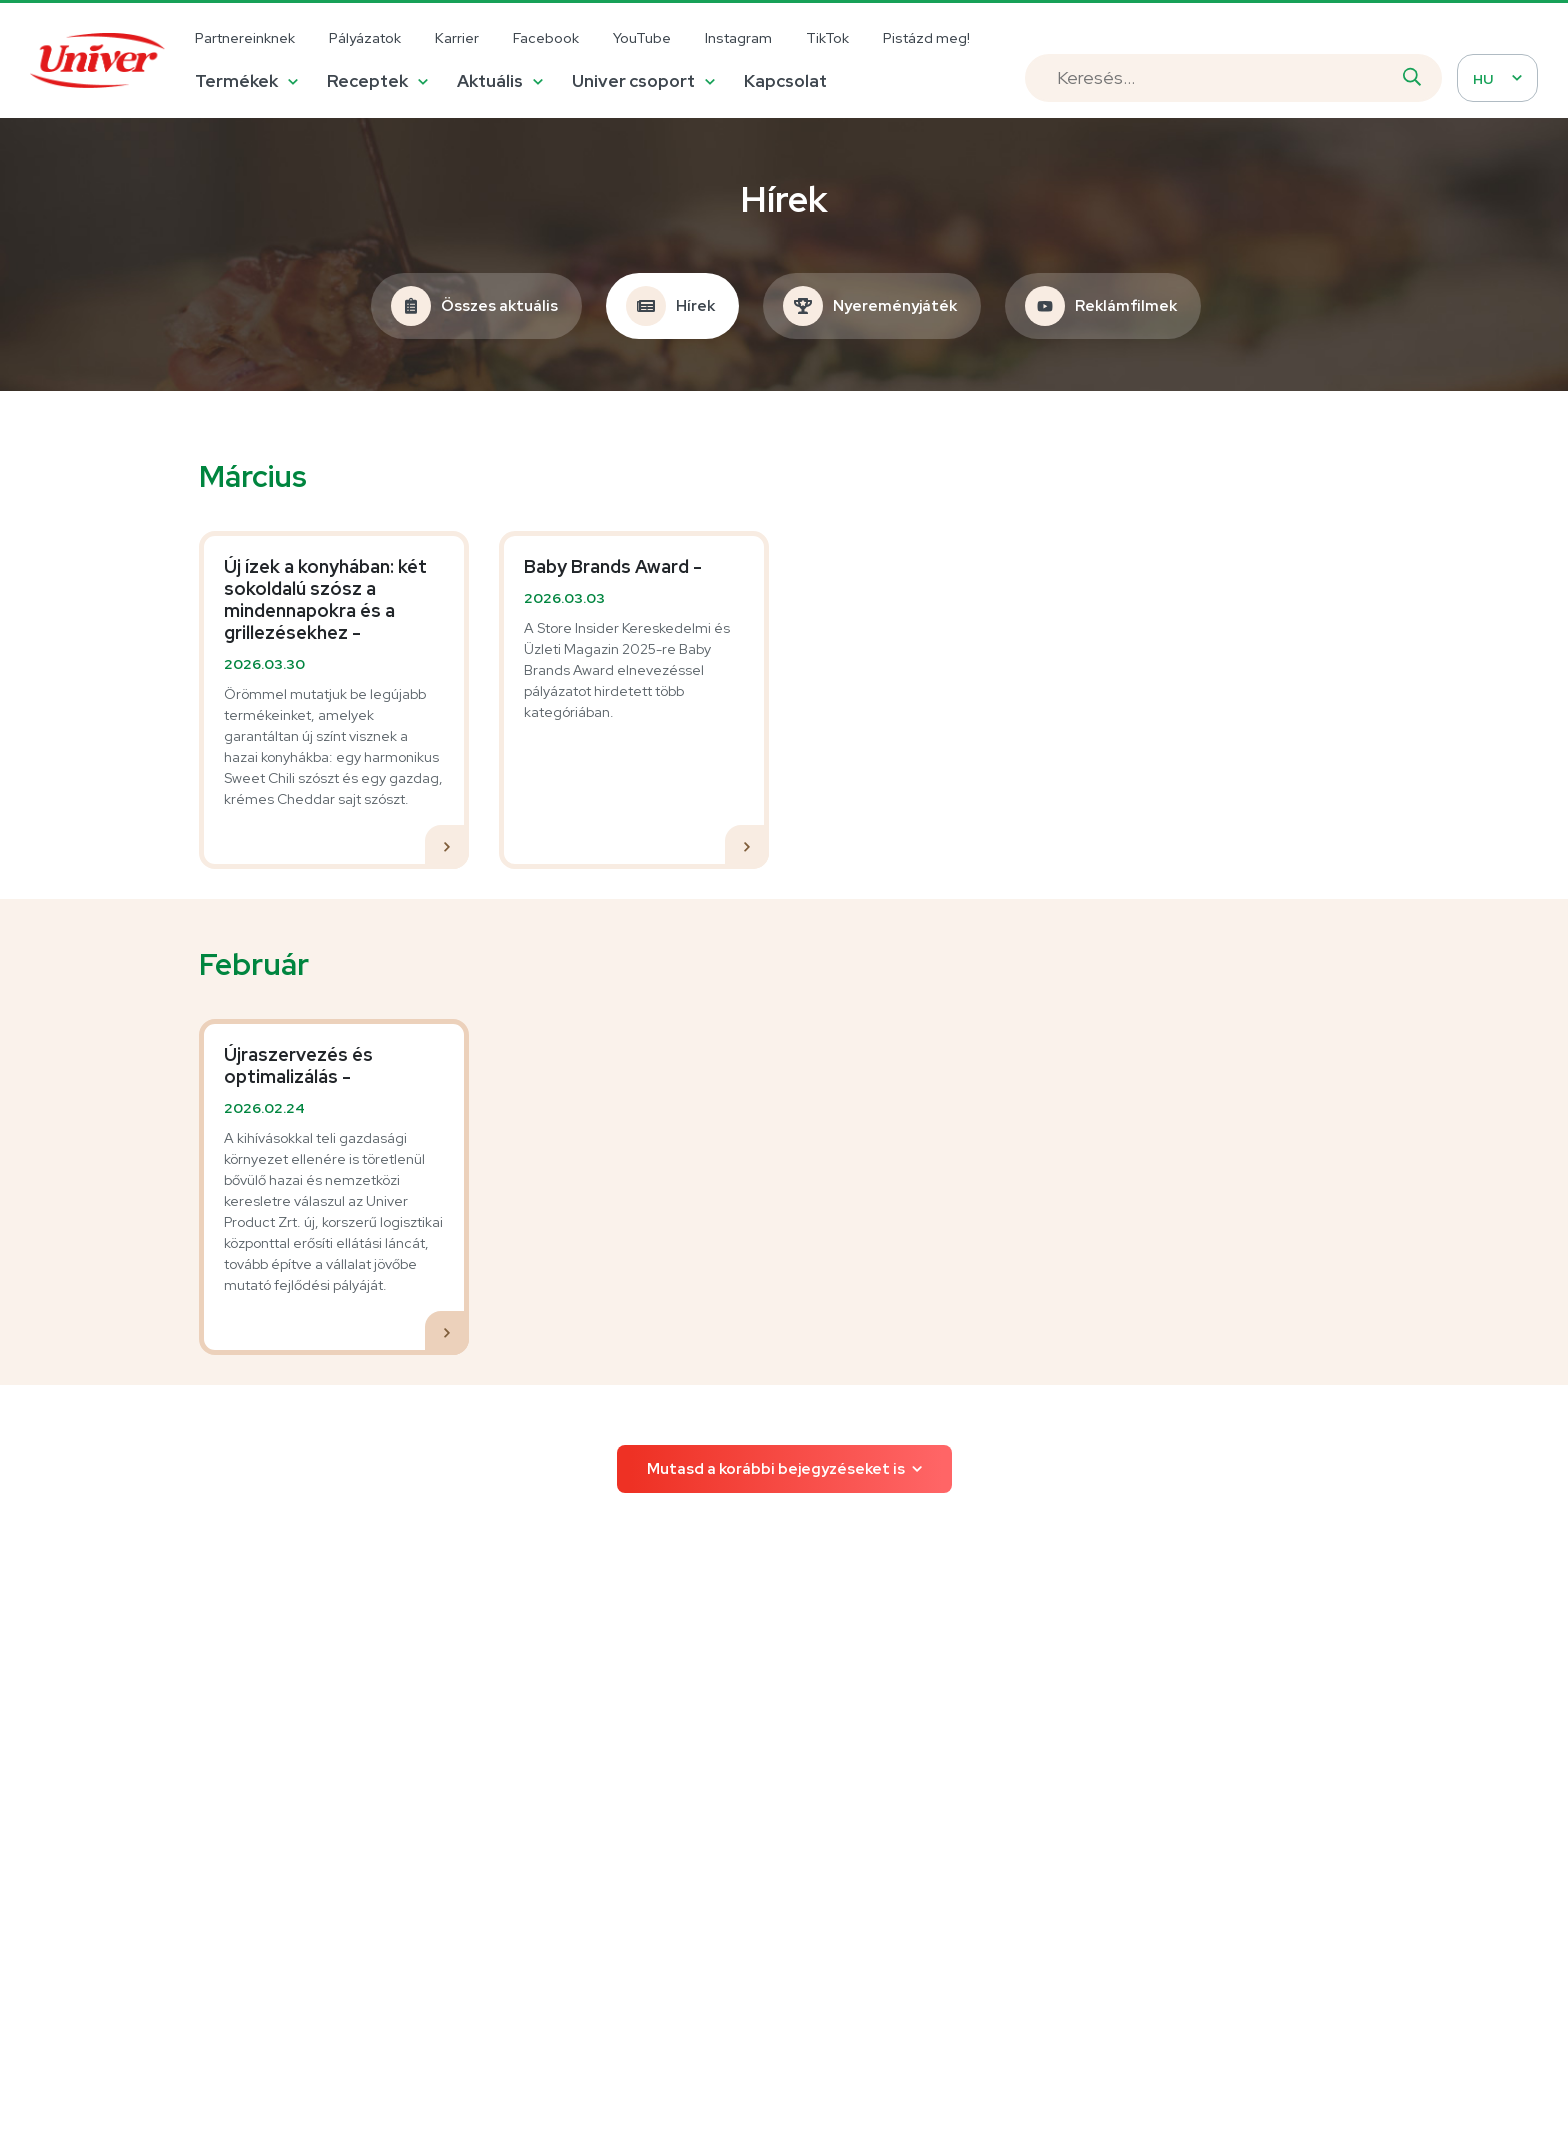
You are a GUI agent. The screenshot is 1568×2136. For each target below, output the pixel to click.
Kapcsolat (785, 81)
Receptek (367, 81)
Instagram (738, 38)
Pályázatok (365, 38)
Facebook (546, 38)
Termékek (236, 81)
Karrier (457, 38)
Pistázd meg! (926, 38)
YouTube (642, 38)
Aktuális (490, 81)
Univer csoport (633, 81)
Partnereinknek (245, 38)
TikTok (827, 38)
